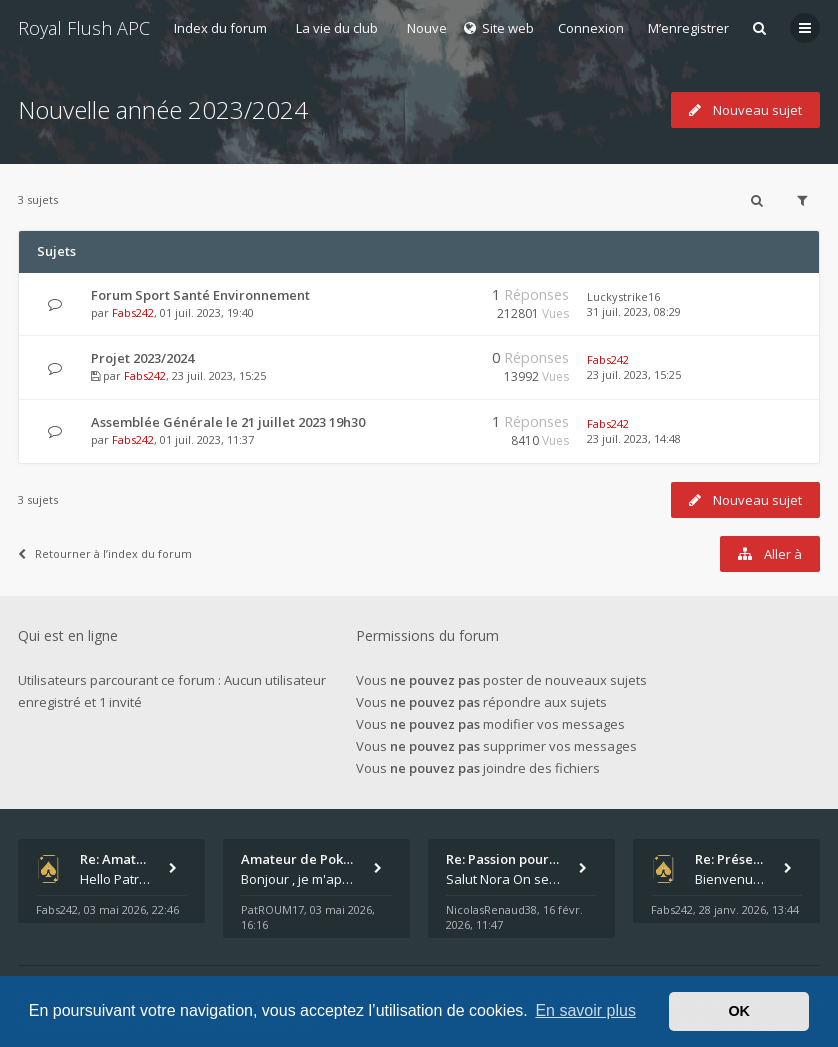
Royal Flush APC (84, 28)
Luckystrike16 (623, 296)
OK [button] (739, 1011)
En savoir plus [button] (585, 1010)
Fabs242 (133, 312)
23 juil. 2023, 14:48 (634, 438)
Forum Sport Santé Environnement (200, 295)
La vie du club (337, 28)
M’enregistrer (688, 28)
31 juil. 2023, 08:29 (634, 311)
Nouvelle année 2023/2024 (163, 109)
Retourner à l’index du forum (105, 553)
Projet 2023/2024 (142, 358)
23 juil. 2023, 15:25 (634, 374)
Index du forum (220, 28)
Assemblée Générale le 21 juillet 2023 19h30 (228, 422)
